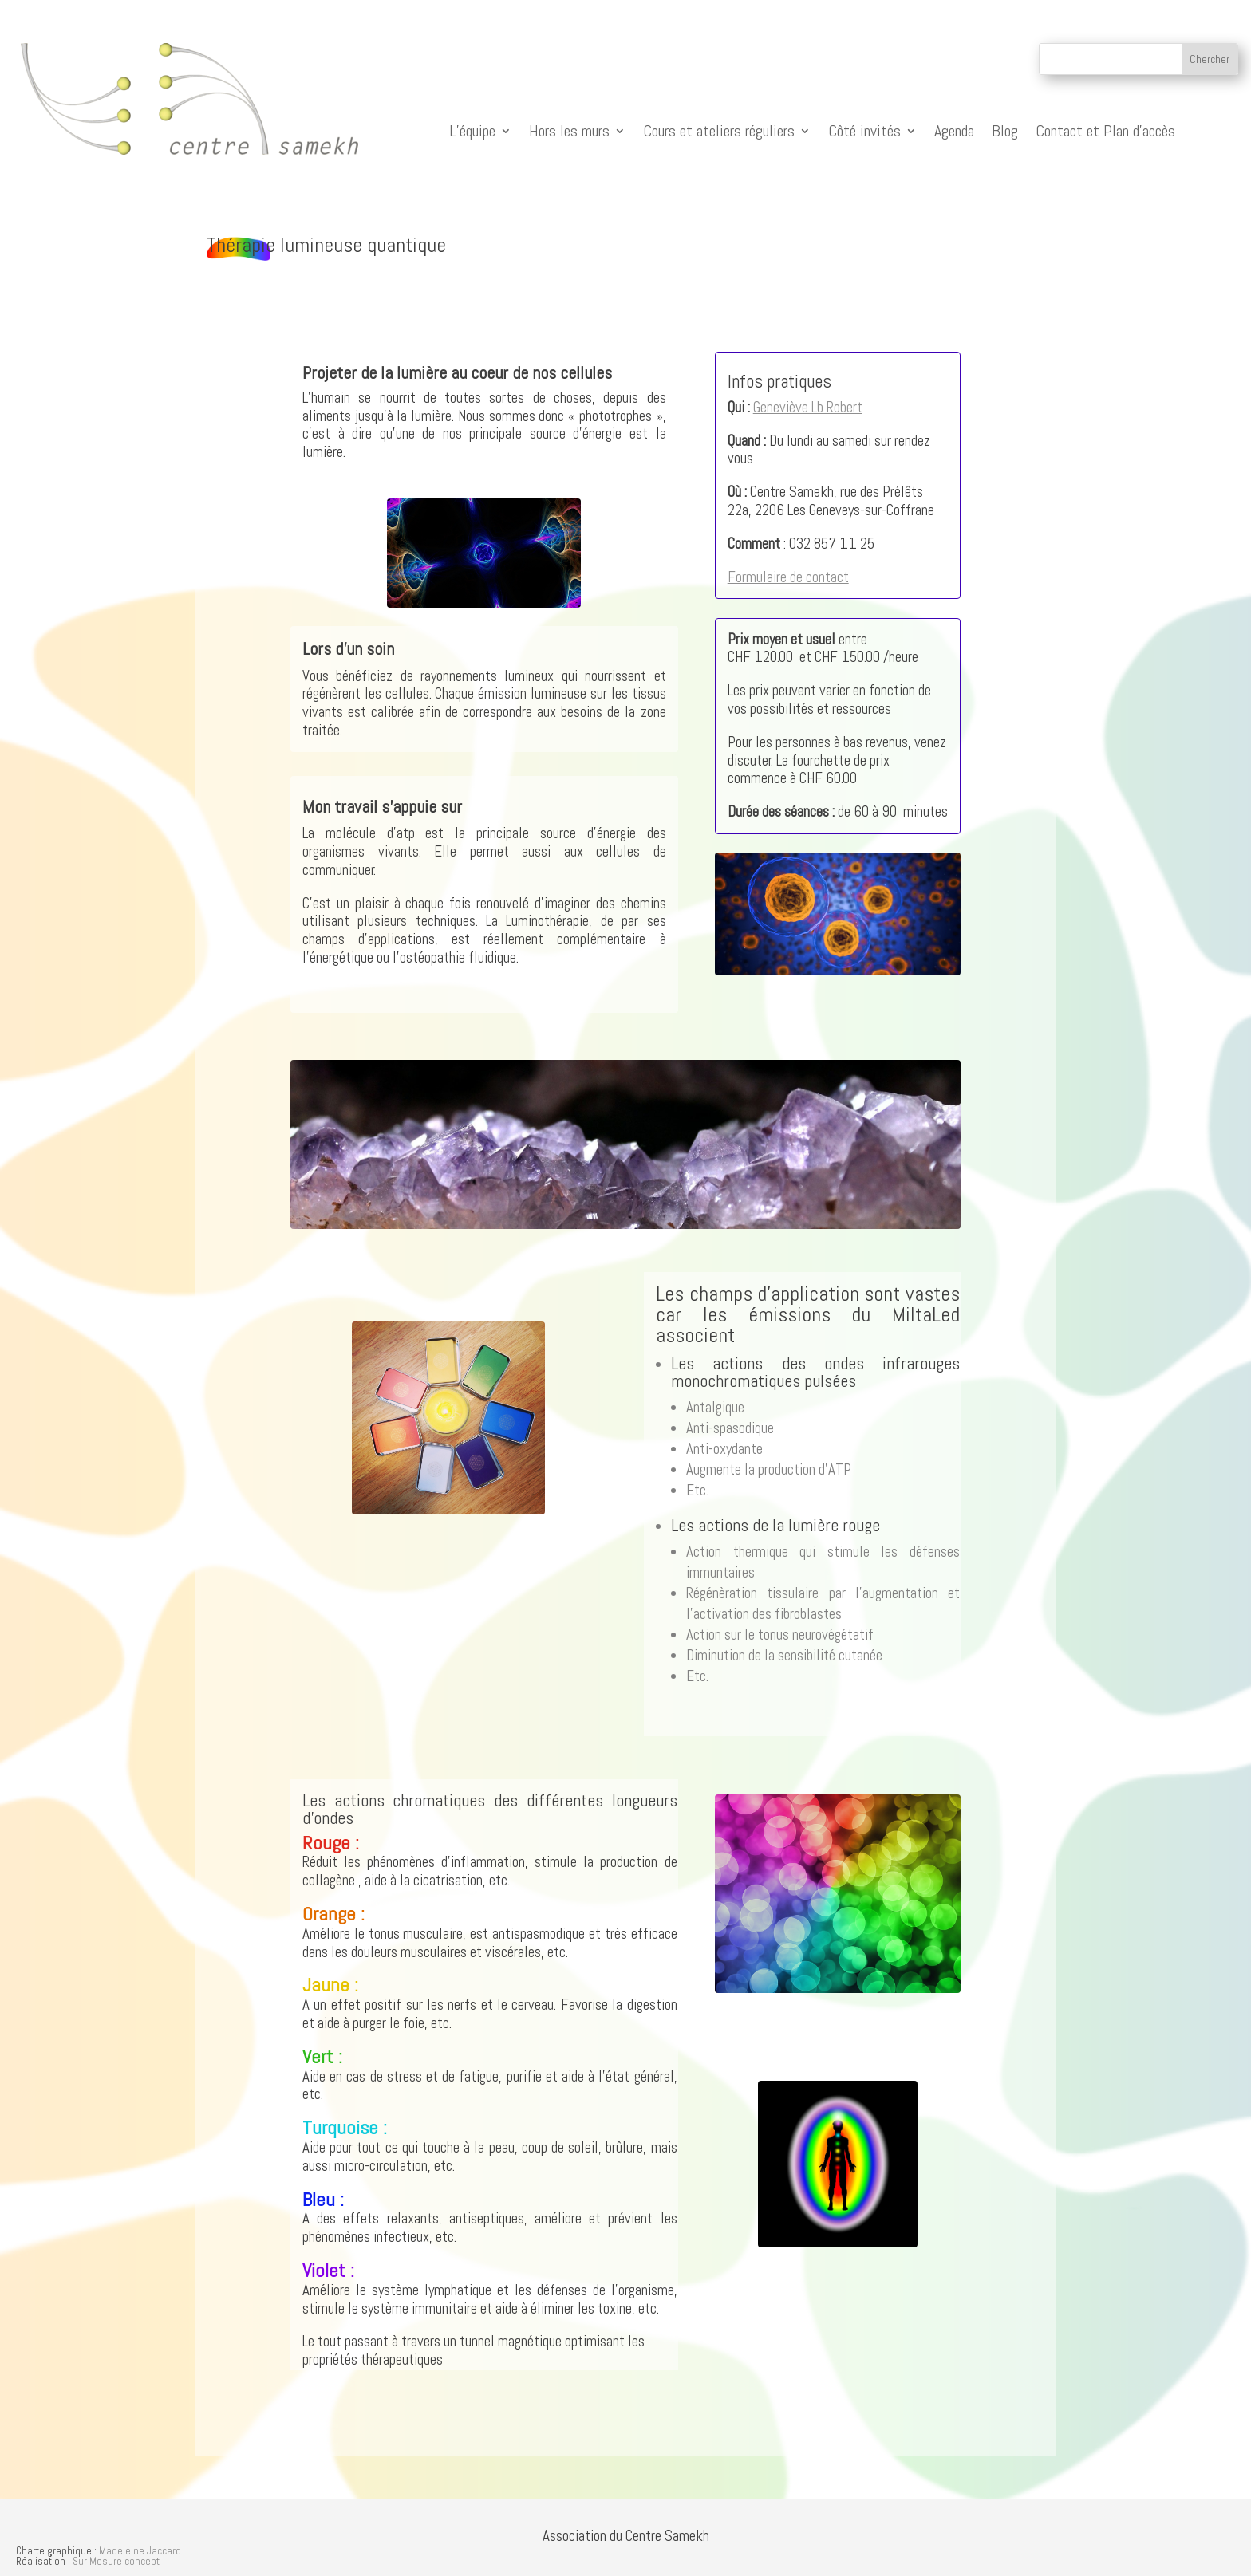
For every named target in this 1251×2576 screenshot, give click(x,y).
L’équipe (472, 131)
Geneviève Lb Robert (807, 407)
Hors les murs (569, 131)
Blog (1005, 131)
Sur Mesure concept (116, 2561)
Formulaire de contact (788, 577)
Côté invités (864, 131)
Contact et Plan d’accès (1105, 131)
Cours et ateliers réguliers (719, 131)
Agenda (954, 131)
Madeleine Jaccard (140, 2551)
